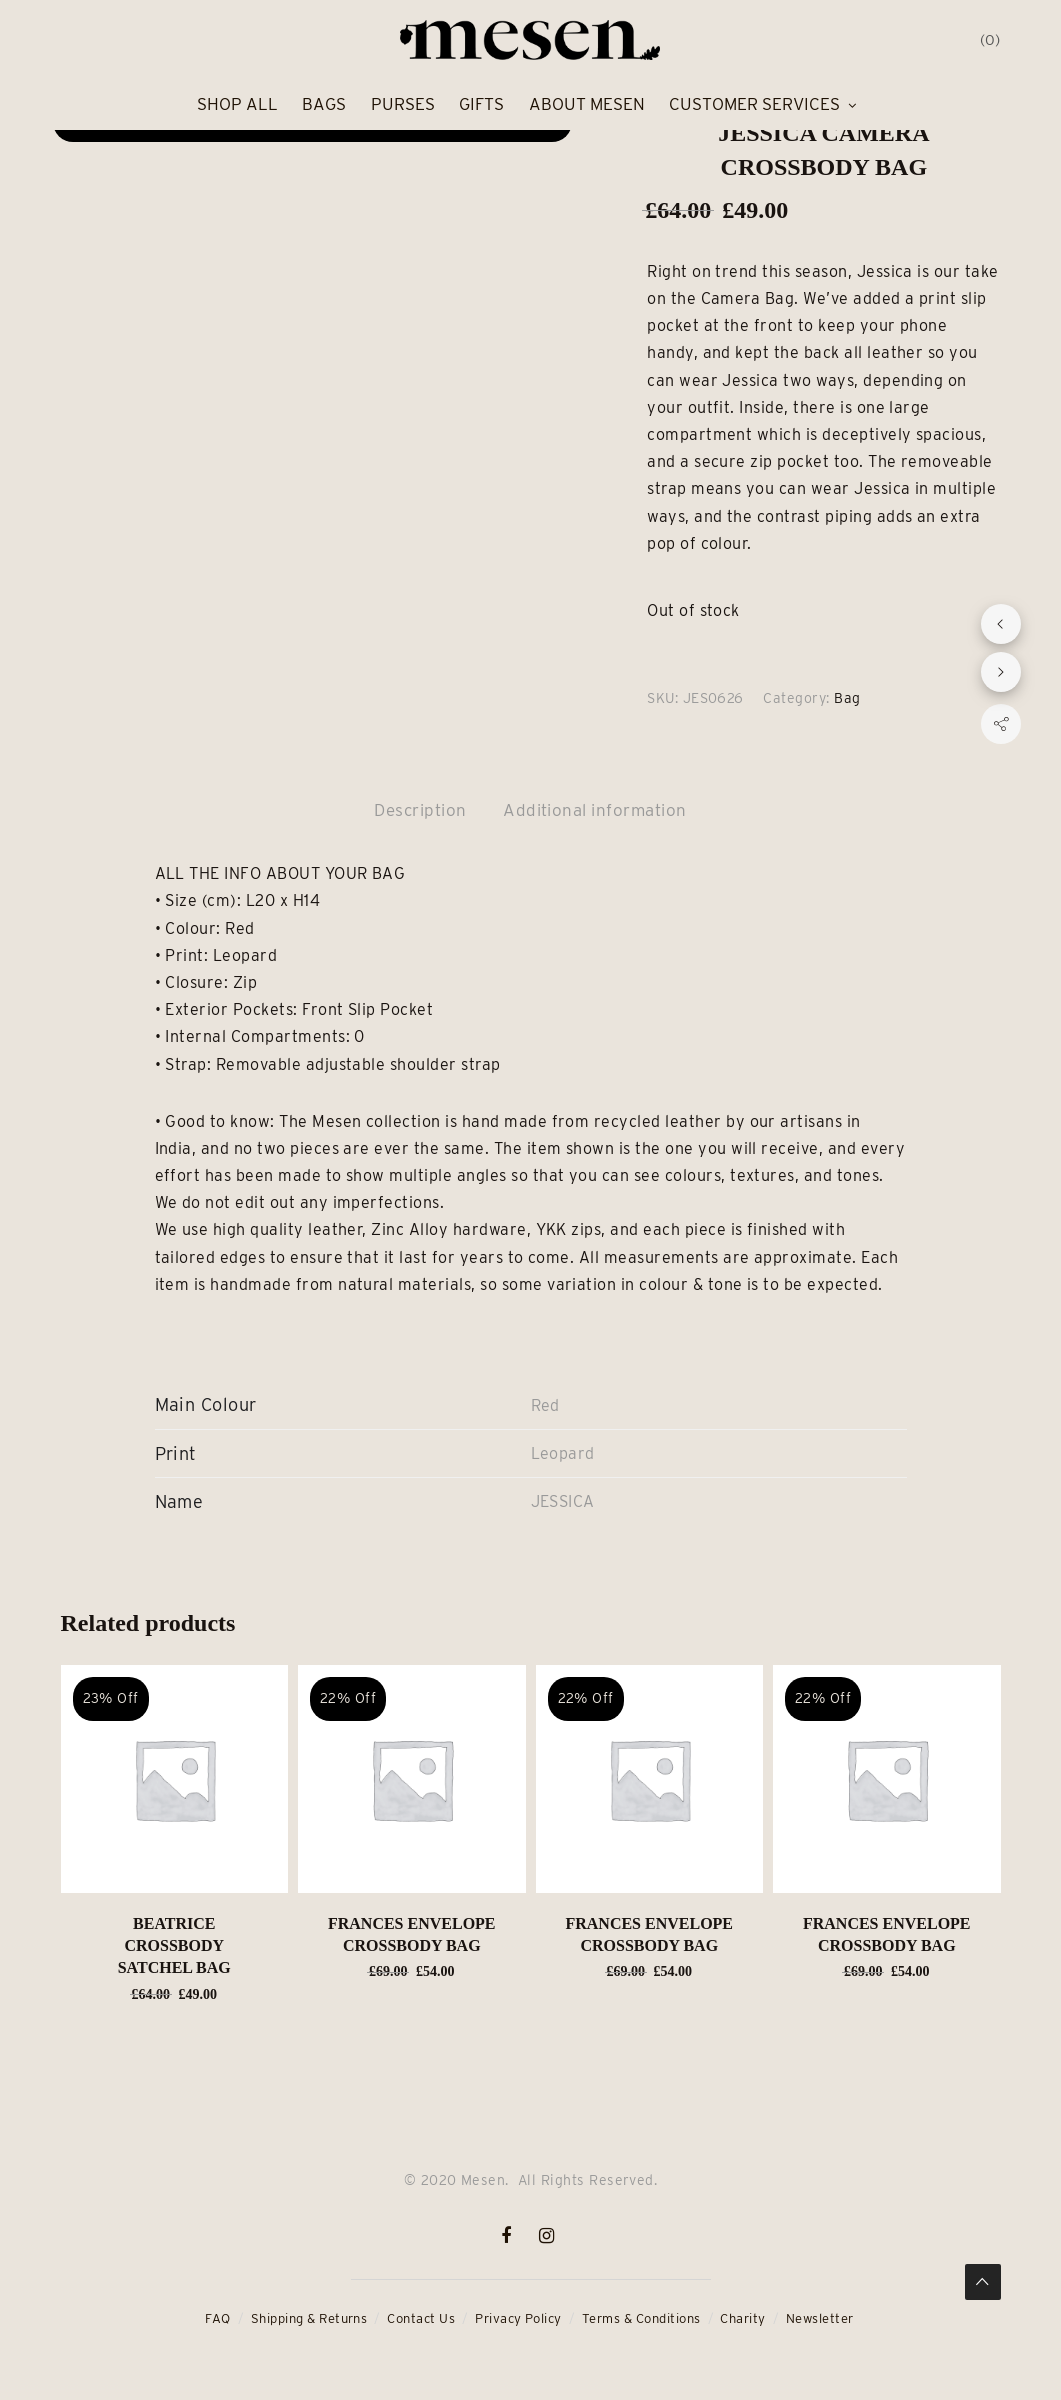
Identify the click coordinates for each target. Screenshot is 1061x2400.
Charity (742, 2318)
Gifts (481, 104)
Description (420, 810)
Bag (847, 698)
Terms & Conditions (641, 2318)
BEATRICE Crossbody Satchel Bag (174, 1946)
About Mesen (587, 104)
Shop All (237, 104)
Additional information (595, 810)
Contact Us (421, 2318)
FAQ (217, 2318)
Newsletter (820, 2318)
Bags (324, 104)
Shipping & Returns (309, 2318)
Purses (403, 104)
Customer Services (754, 104)
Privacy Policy (518, 2318)
